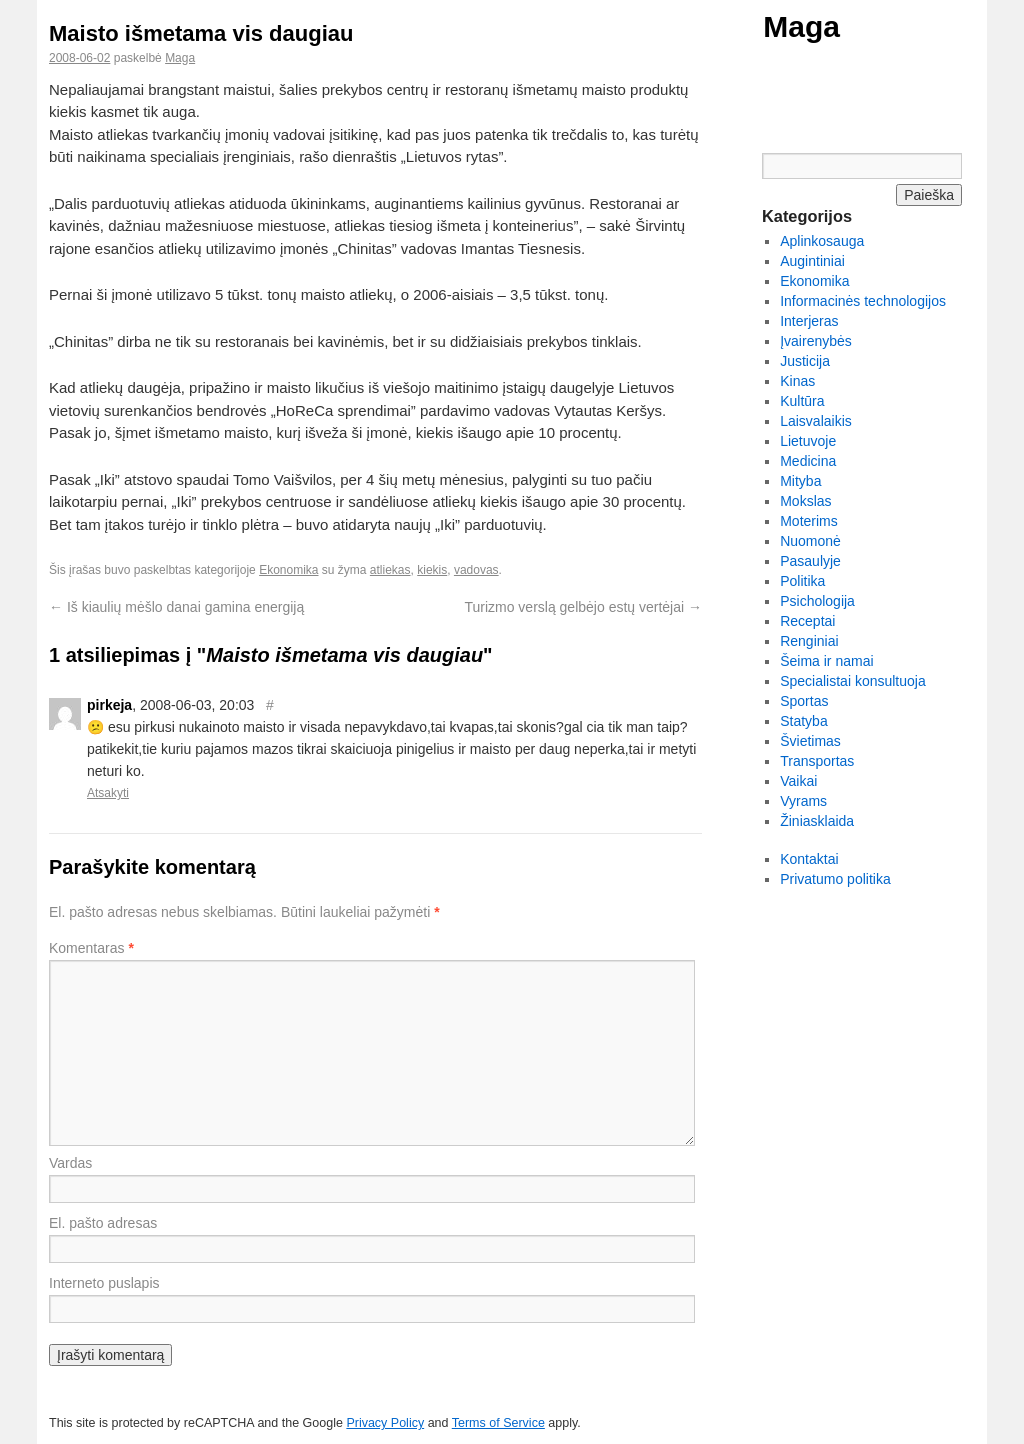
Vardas (70, 1163)
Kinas (797, 381)
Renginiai (809, 641)
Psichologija (817, 601)
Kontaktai (809, 859)
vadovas (476, 570)
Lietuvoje (808, 441)
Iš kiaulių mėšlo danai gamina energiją (176, 607)
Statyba (803, 721)
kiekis (432, 570)
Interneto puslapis (104, 1283)
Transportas (817, 761)
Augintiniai (812, 261)
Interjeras (809, 321)
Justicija (805, 361)
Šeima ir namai (826, 661)
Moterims (809, 521)
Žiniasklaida (817, 821)
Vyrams (803, 801)
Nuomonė (810, 541)
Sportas (804, 701)
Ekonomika (288, 570)
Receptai (807, 621)
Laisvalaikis (816, 421)
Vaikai (798, 781)
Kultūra (802, 401)
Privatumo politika (835, 879)
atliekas (390, 570)
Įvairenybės (816, 341)
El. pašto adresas (103, 1223)
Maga (801, 26)
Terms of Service (498, 1423)
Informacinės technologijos (863, 301)
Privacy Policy (385, 1423)
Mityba (800, 481)
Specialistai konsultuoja (853, 681)
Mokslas (805, 501)
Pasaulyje (810, 561)
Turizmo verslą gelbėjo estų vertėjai (583, 607)
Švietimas (810, 741)
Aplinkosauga (822, 241)
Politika (802, 581)
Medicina (808, 461)
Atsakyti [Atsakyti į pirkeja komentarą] (108, 793)
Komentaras (91, 948)
